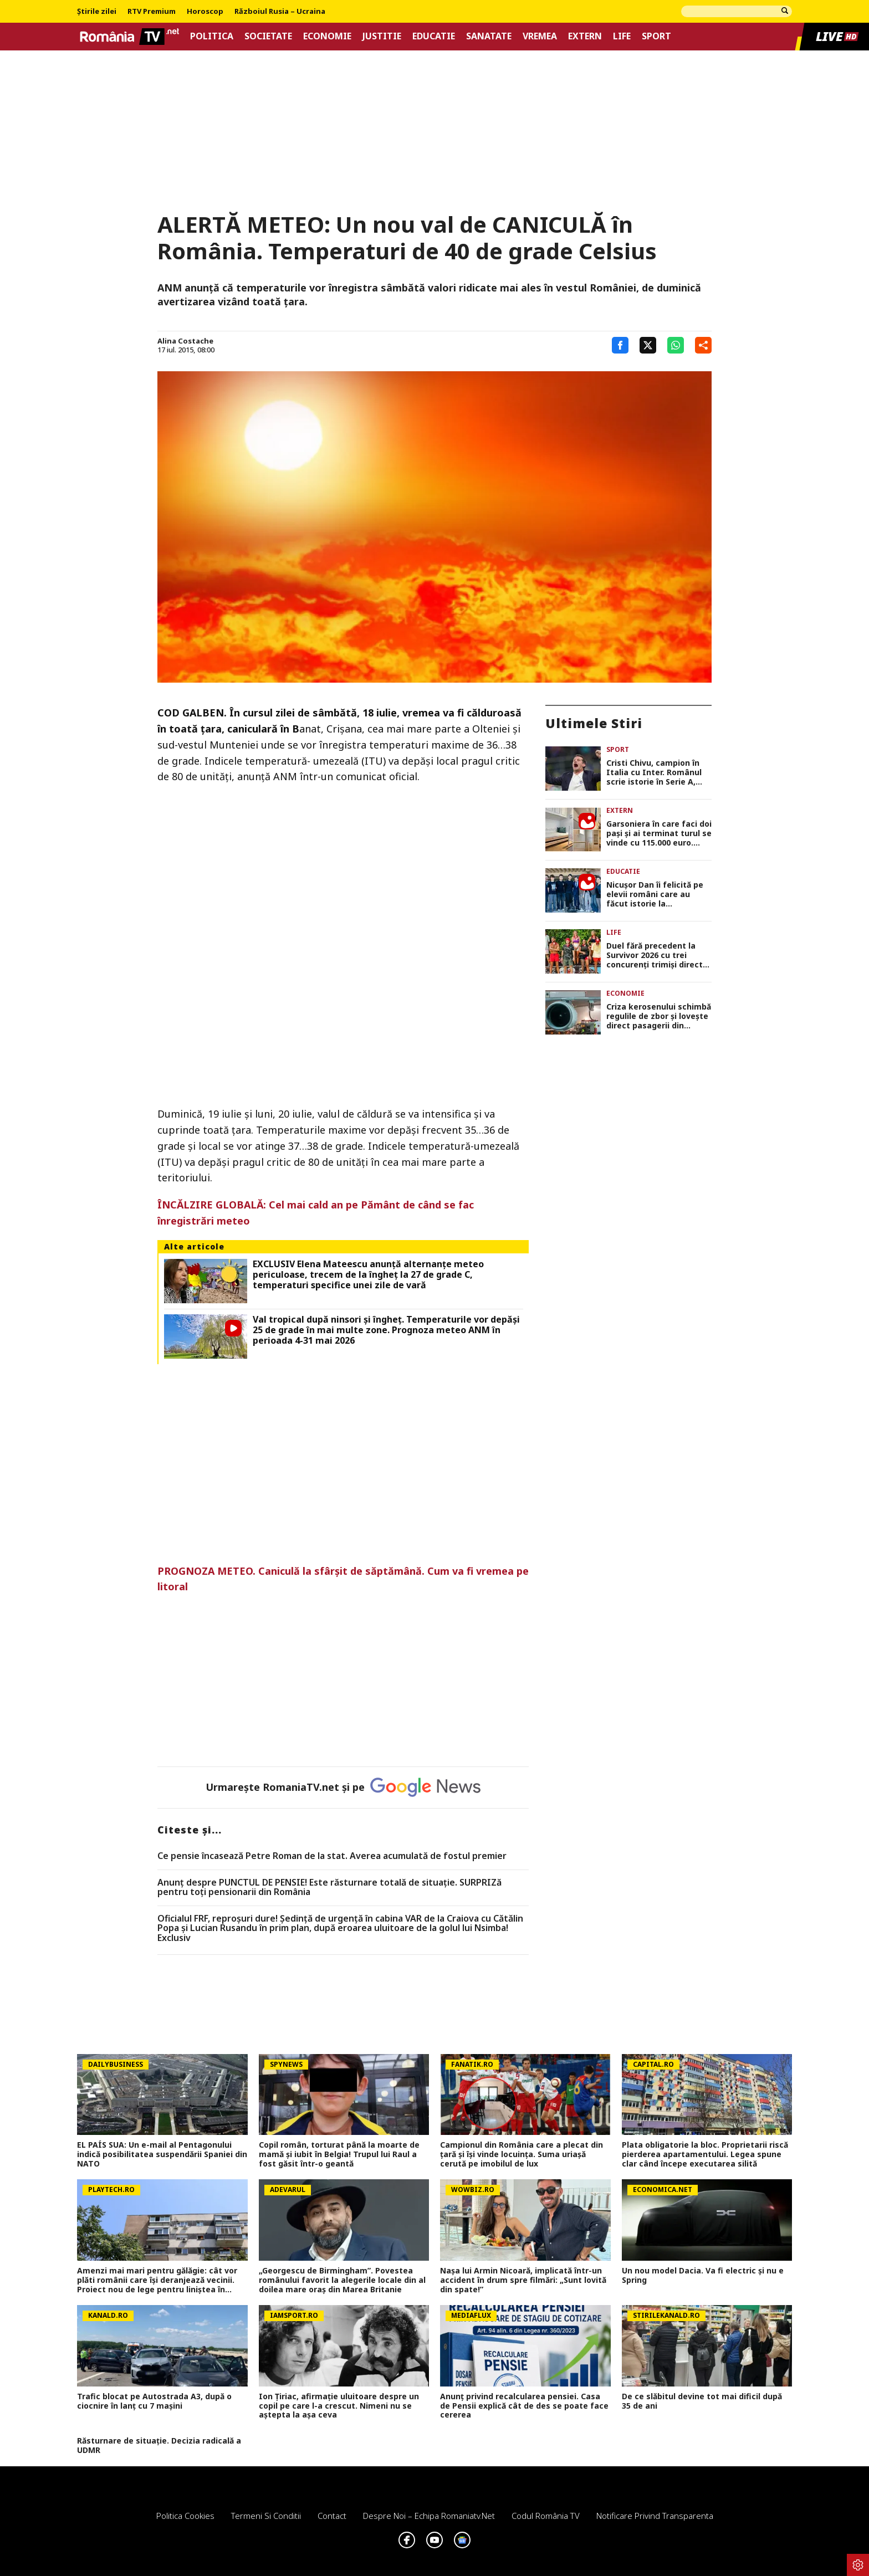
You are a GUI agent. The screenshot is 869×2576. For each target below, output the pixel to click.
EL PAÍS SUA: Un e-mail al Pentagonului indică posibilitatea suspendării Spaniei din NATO (162, 2154)
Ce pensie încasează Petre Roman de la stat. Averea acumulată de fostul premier (332, 1856)
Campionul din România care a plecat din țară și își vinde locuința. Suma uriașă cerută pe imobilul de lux (521, 2154)
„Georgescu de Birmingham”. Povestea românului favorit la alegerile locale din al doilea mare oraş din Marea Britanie (342, 2280)
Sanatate (489, 36)
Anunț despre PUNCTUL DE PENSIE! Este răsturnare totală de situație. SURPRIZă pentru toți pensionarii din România (329, 1887)
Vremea (540, 36)
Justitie (381, 36)
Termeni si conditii (266, 2516)
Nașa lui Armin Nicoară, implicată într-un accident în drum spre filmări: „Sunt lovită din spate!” (523, 2280)
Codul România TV (546, 2516)
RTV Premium (151, 11)
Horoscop (205, 11)
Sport (656, 36)
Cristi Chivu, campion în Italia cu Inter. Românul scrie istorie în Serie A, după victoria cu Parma (654, 772)
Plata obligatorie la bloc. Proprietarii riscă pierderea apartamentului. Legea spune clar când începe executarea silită (705, 2154)
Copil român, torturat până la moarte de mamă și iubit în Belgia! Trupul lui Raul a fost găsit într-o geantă (339, 2154)
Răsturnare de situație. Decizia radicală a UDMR (159, 2445)
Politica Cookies (185, 2516)
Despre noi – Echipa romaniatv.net (429, 2516)
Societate (268, 36)
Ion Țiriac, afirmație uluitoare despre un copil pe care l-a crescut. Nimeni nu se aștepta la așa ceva (339, 2406)
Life (622, 36)
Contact (332, 2516)
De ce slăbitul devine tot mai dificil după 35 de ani (702, 2401)
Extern (585, 36)
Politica (211, 36)
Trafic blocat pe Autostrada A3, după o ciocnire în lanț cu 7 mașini (154, 2401)
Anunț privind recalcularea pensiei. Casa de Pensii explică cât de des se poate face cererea (524, 2406)
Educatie (433, 36)
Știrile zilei (96, 11)
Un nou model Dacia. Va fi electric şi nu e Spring (703, 2275)
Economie (327, 36)
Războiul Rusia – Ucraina (279, 11)
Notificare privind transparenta (654, 2516)
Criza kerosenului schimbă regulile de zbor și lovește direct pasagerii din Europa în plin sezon (658, 1016)
